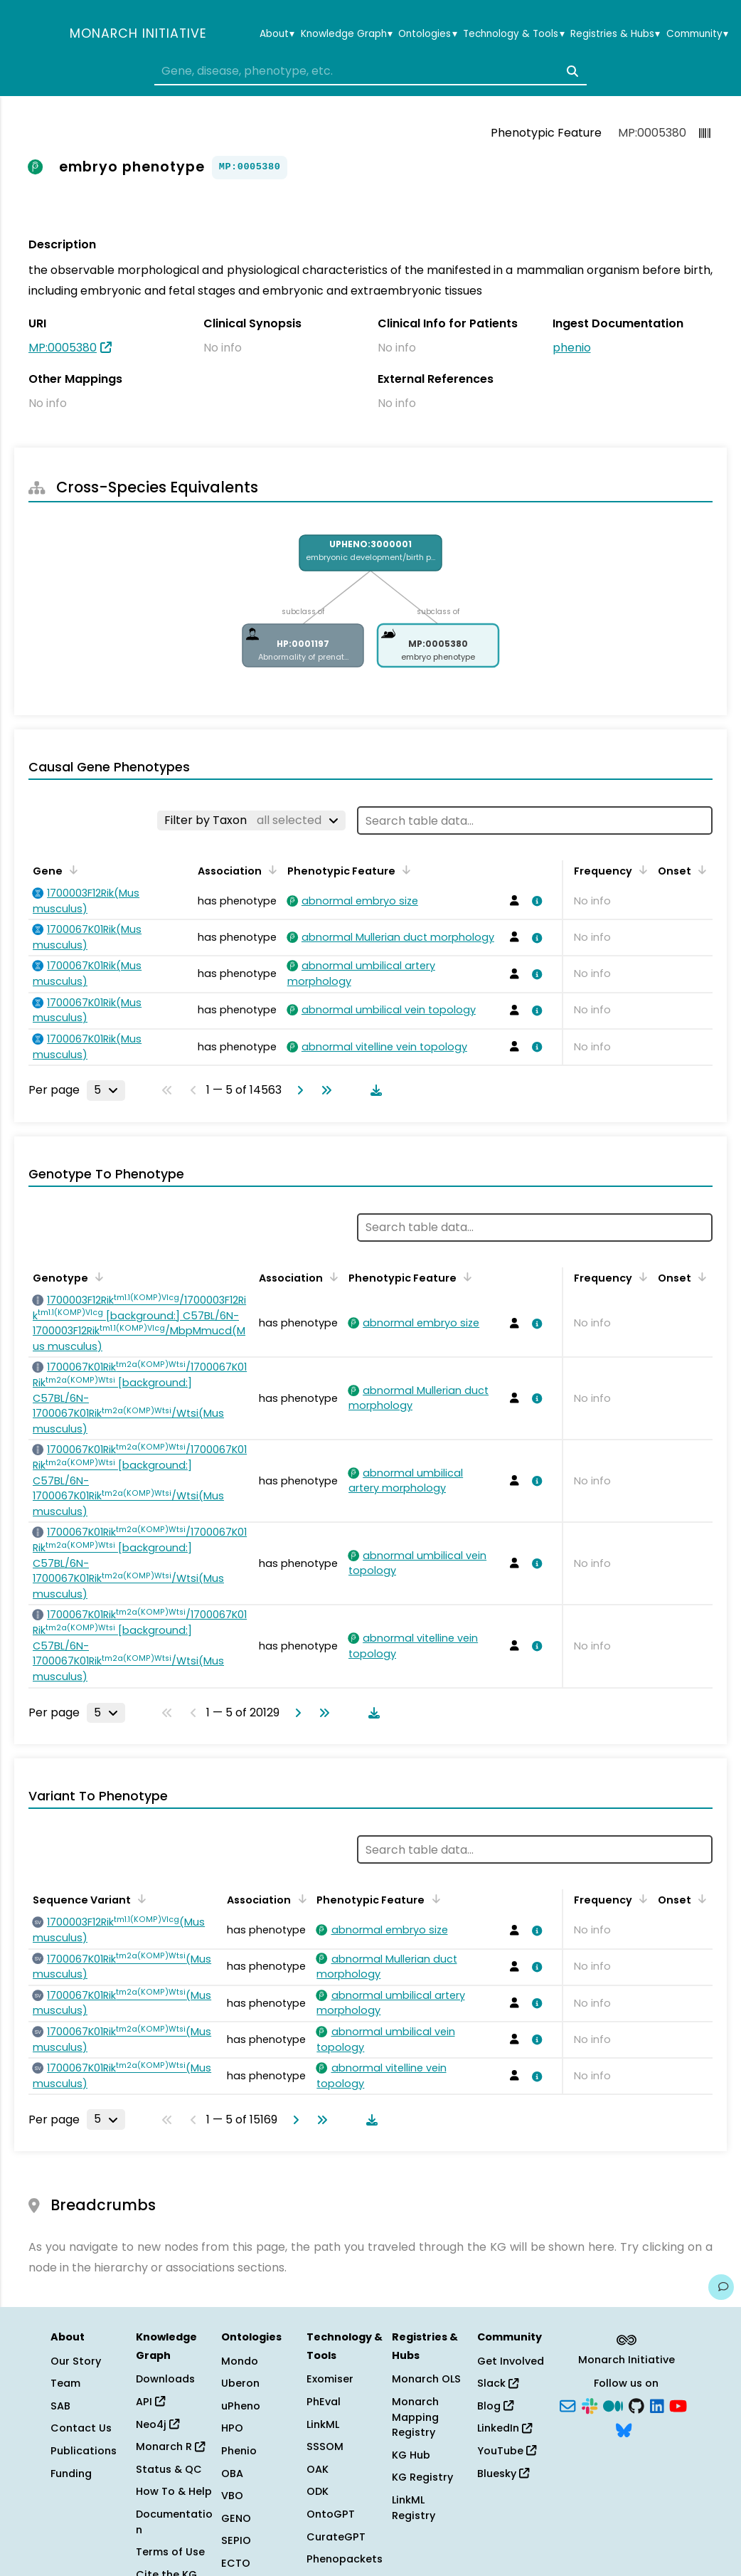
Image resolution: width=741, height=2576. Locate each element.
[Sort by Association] (270, 869)
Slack (497, 2383)
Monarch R (170, 2446)
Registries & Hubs (615, 34)
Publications (83, 2451)
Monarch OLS (426, 2379)
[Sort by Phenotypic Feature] (403, 869)
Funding (71, 2473)
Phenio (239, 2451)
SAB (60, 2406)
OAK (317, 2469)
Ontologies (427, 34)
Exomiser (329, 2379)
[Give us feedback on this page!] (721, 2287)
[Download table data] (373, 1090)
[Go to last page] (323, 1090)
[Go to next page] (297, 1090)
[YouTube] (678, 2404)
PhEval (323, 2402)
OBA (232, 2473)
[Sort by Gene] (71, 869)
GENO (236, 2518)
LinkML (322, 2424)
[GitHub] (636, 2404)
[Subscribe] (567, 2404)
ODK (317, 2491)
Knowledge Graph (347, 34)
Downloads (165, 2379)
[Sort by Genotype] (96, 1276)
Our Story (75, 2361)
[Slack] (589, 2404)
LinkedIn (504, 2428)
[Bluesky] (623, 2428)
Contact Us (81, 2428)
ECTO (235, 2563)
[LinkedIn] (657, 2404)
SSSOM (324, 2446)
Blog (495, 2406)
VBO (232, 2495)
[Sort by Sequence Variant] (139, 1898)
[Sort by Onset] (699, 869)
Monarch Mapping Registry (415, 2417)
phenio (572, 347)
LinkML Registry (413, 2508)
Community (697, 34)
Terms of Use (170, 2552)
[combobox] (370, 71)
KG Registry (422, 2477)
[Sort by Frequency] (640, 869)
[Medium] (613, 2404)
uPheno (240, 2406)
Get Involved (510, 2361)
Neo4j (157, 2424)
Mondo (239, 2361)
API (150, 2402)
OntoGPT (330, 2514)
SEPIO (236, 2540)
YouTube (506, 2451)
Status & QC (169, 2469)
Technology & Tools (513, 34)
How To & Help (174, 2491)
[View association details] (535, 901)
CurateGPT (336, 2537)
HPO (232, 2428)
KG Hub (411, 2455)
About (277, 34)
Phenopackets (344, 2559)
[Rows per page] (106, 1090)
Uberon (240, 2383)
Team (65, 2383)
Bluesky (503, 2473)
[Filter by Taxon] (251, 820)
